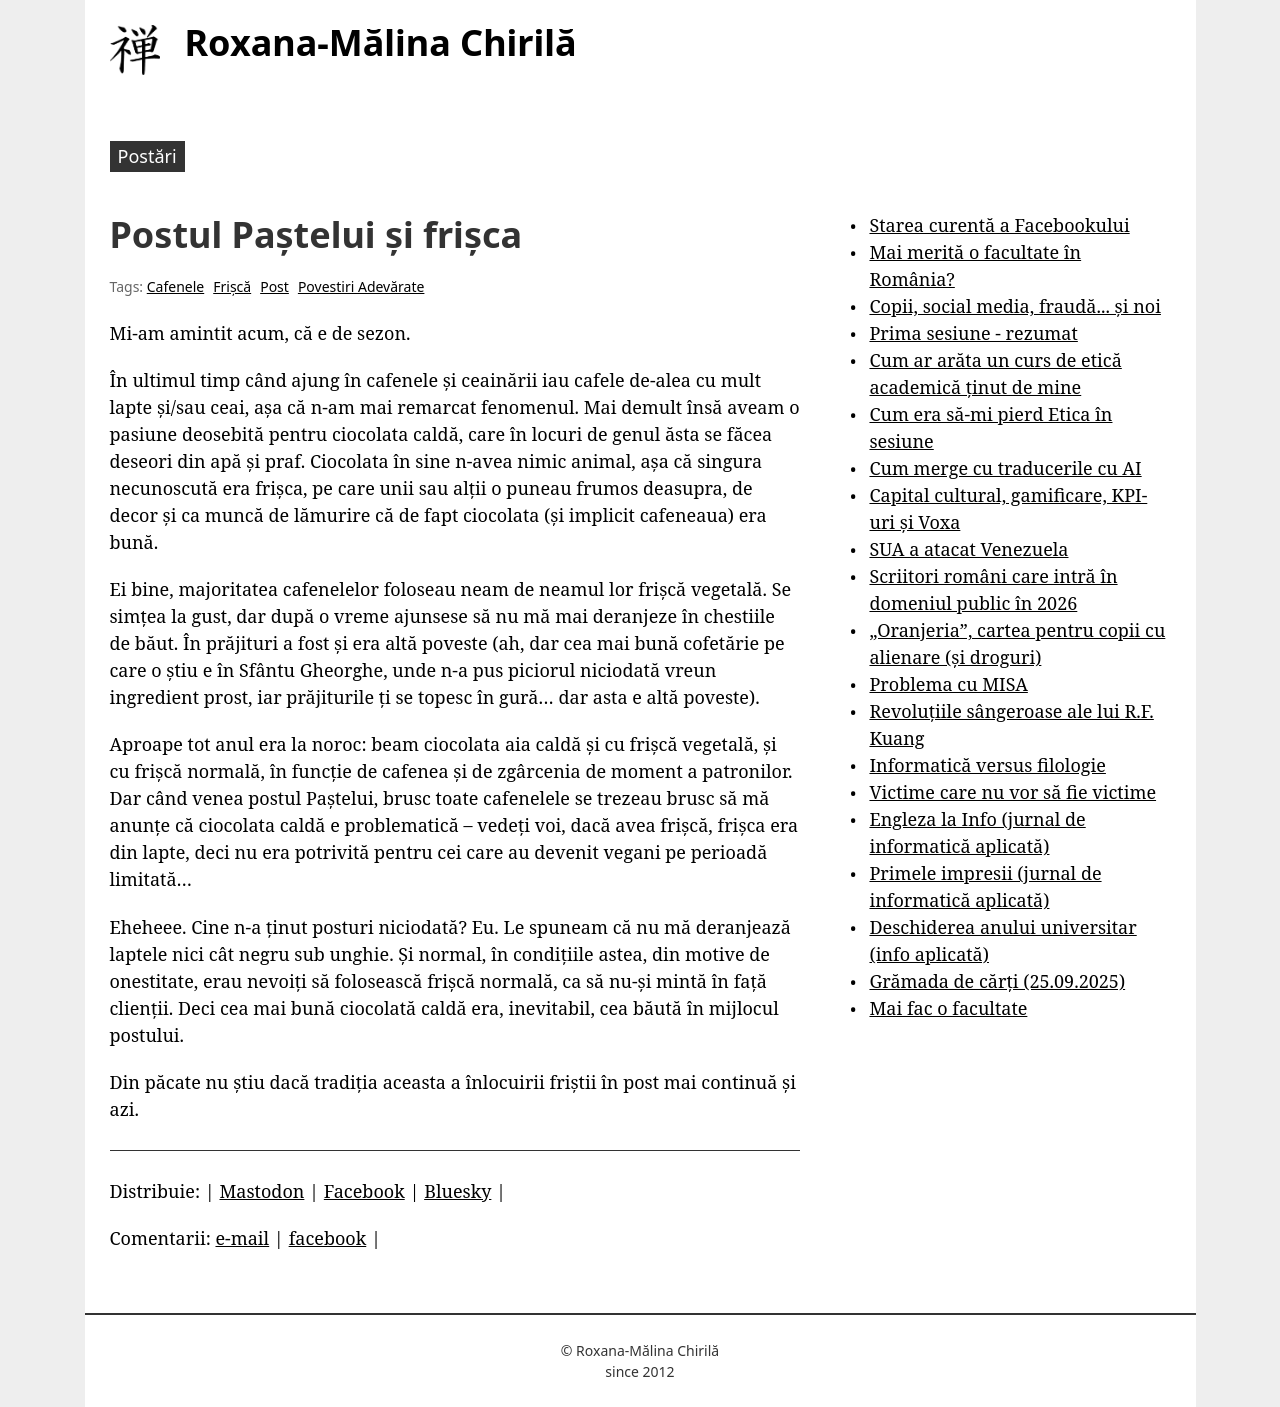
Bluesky (457, 1191)
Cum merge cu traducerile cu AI (1005, 468)
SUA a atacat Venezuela (968, 549)
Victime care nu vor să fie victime (1012, 792)
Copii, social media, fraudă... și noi (1014, 306)
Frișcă (232, 286)
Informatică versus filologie (987, 765)
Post (274, 286)
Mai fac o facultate (948, 1008)
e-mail (242, 1238)
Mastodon (261, 1191)
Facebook (364, 1191)
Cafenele (175, 286)
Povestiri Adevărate (361, 286)
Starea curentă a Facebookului (999, 225)
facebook (328, 1238)
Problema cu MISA (948, 684)
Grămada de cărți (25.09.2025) (997, 981)
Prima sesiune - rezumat (973, 333)
